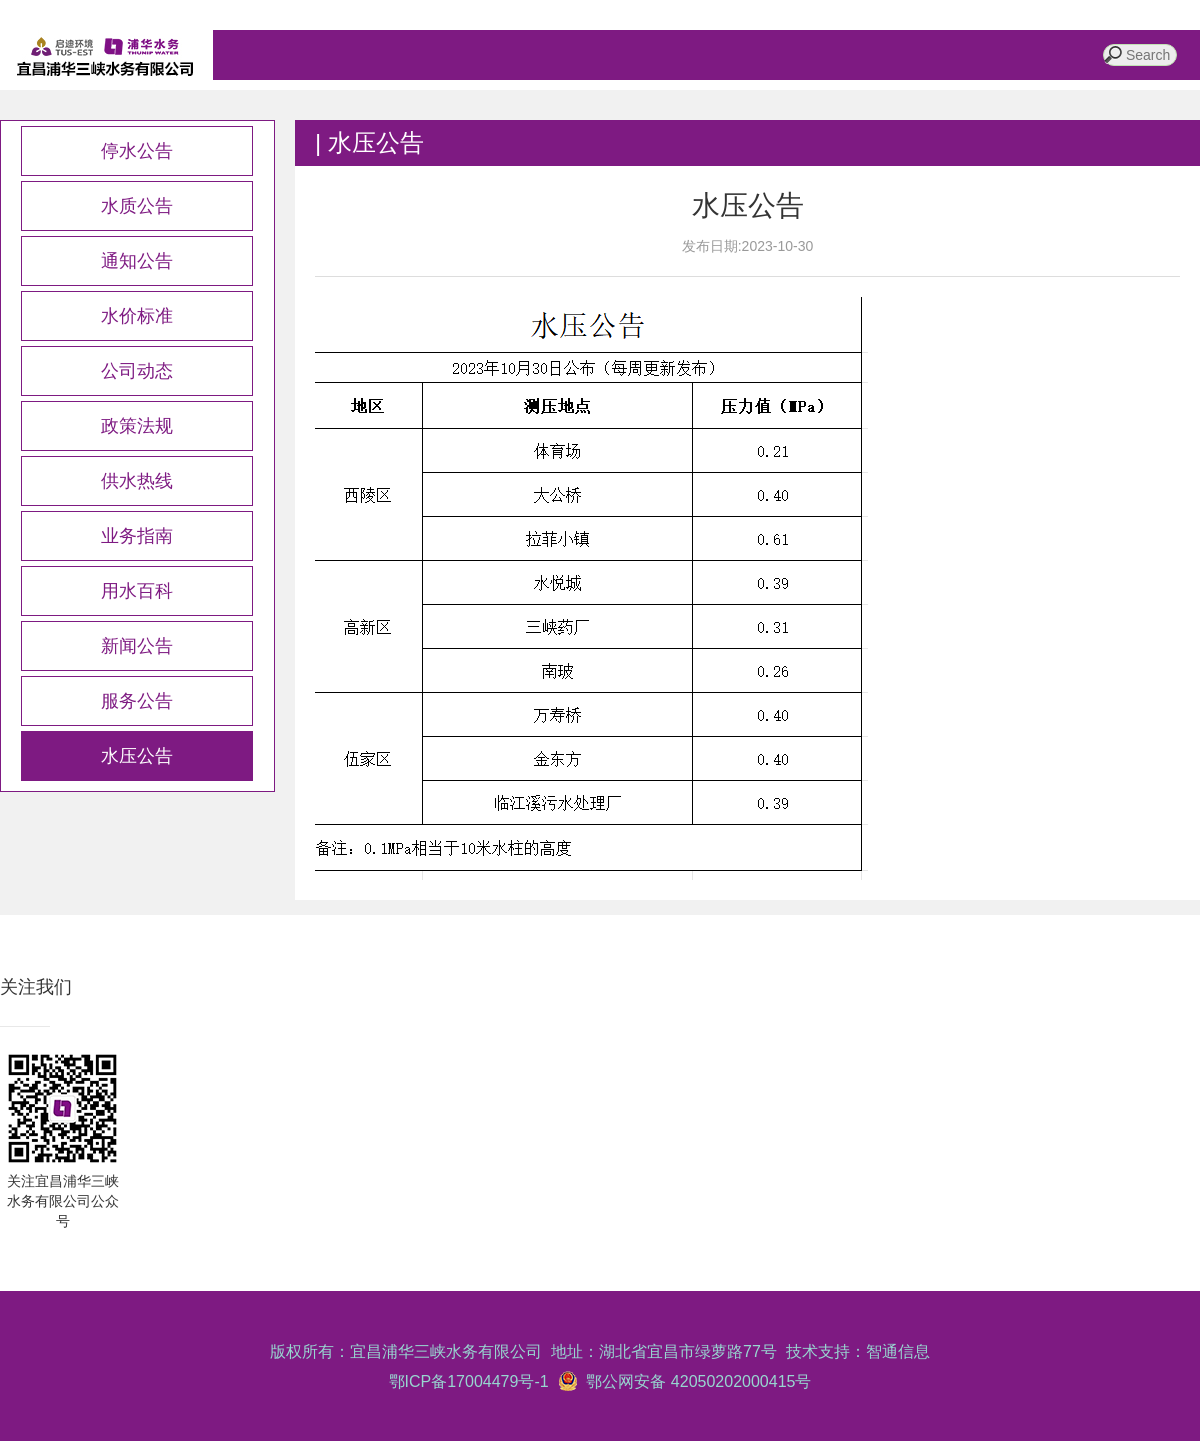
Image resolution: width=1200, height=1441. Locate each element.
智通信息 (898, 1351)
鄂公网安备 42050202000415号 (695, 1381)
